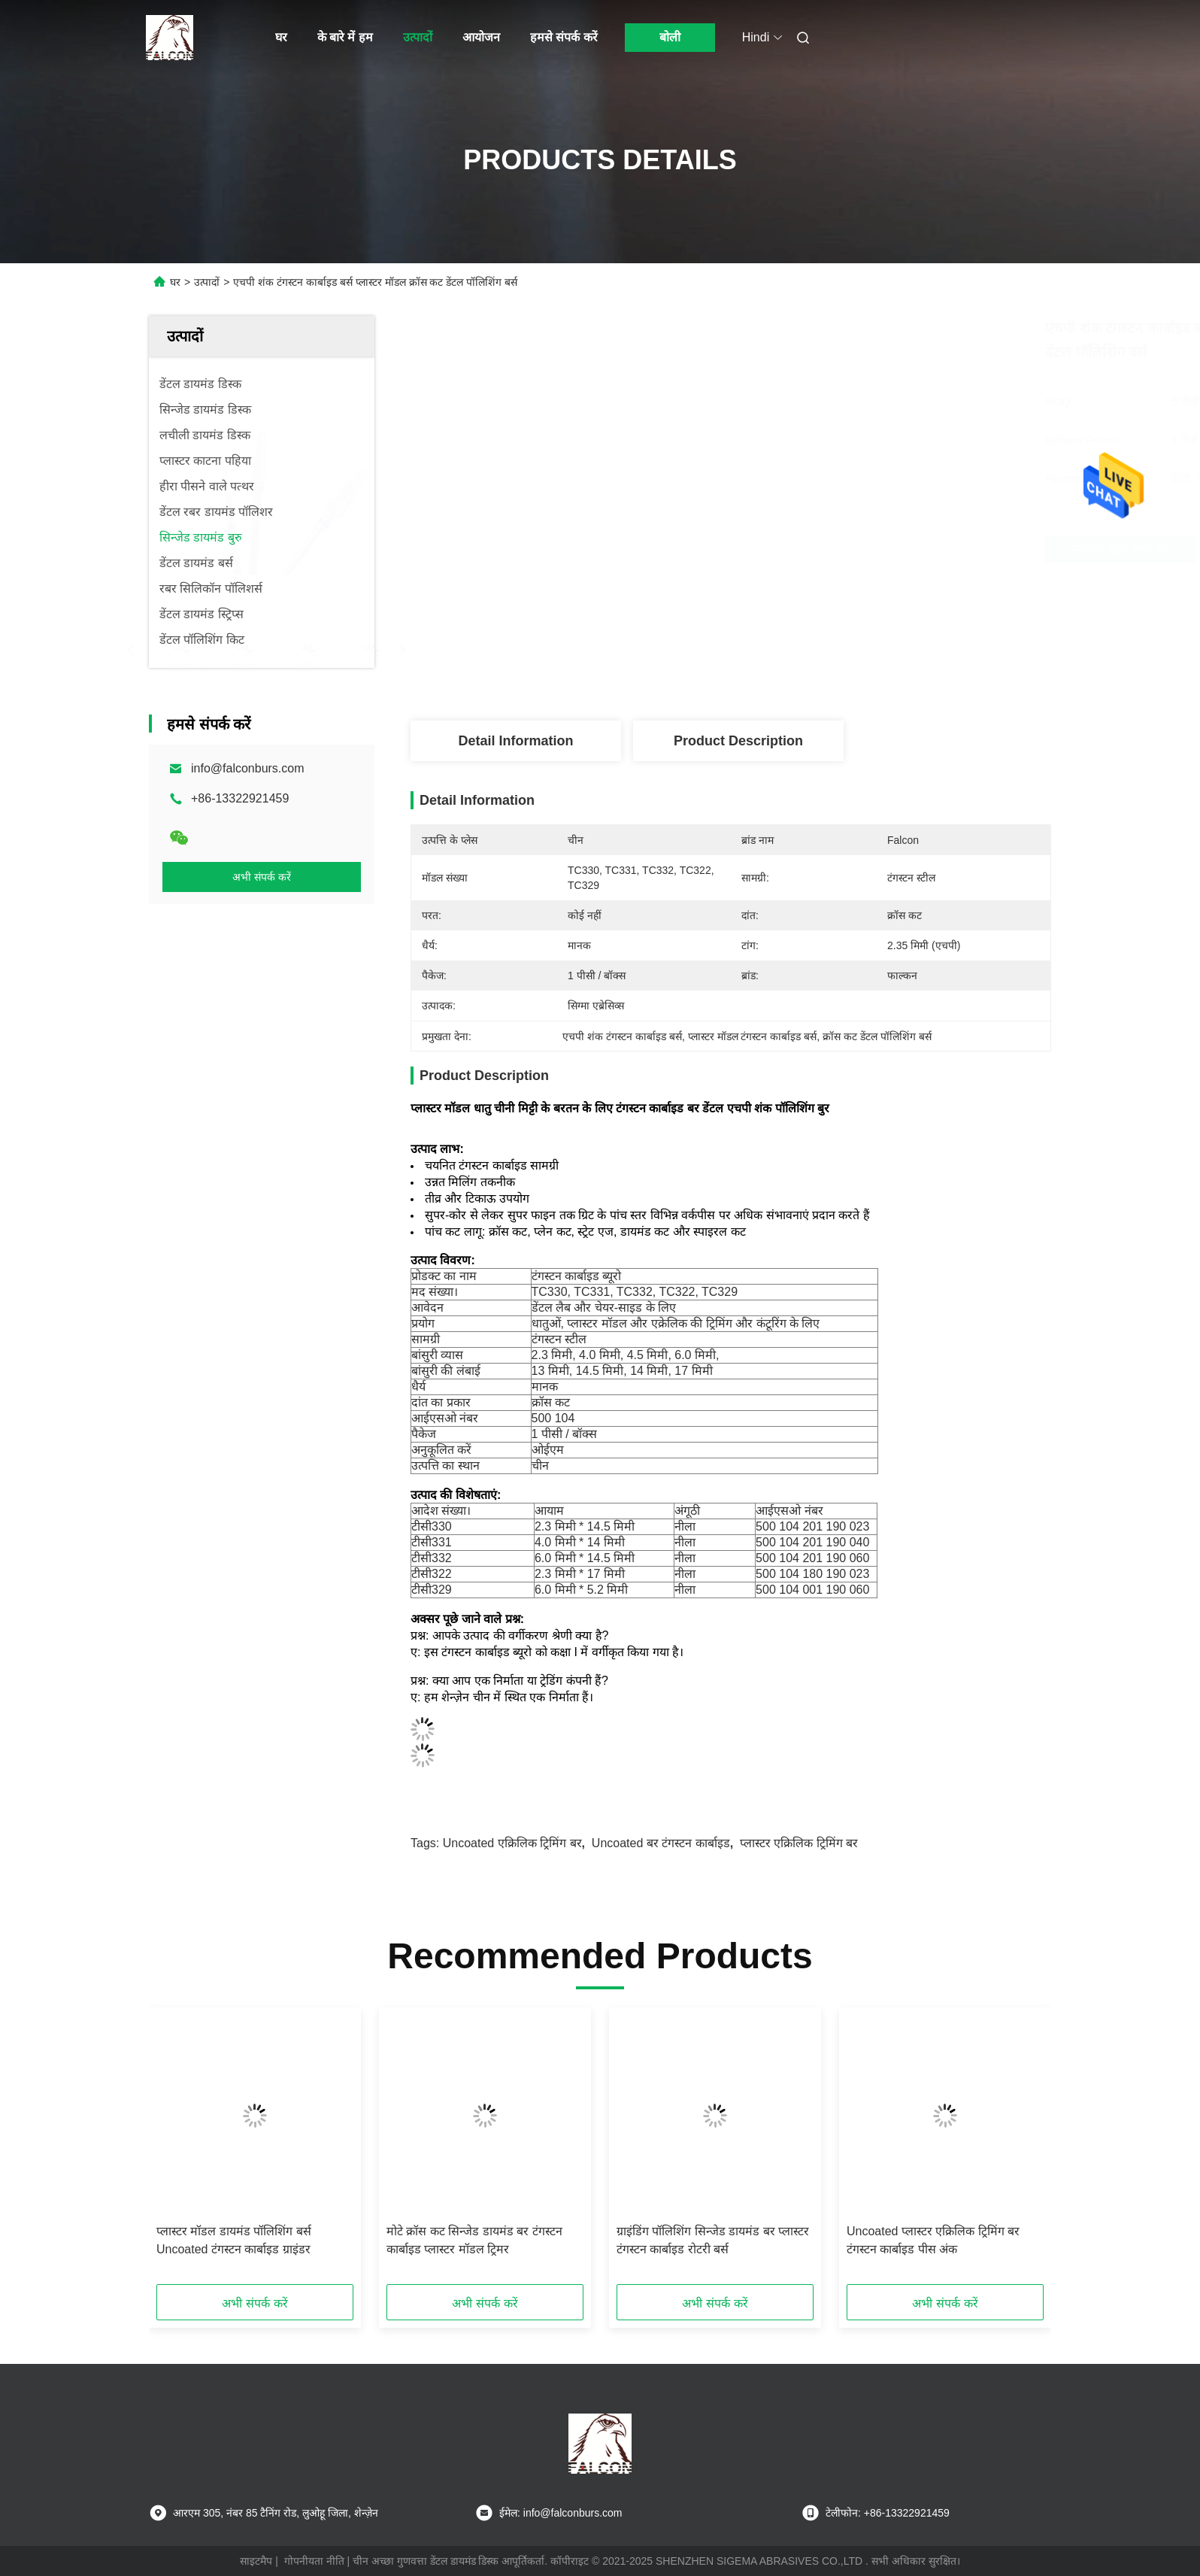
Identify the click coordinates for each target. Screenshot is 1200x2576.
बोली (669, 37)
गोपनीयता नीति (314, 2561)
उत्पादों (417, 37)
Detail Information (515, 740)
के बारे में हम (345, 37)
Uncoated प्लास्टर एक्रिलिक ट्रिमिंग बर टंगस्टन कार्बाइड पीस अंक (933, 2240)
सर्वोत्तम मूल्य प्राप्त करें (827, 549)
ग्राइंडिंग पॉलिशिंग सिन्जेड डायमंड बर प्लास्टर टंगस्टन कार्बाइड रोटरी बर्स (713, 2240)
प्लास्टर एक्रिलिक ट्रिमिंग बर (799, 1843)
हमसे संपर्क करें (564, 37)
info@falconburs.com (248, 768)
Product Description (738, 740)
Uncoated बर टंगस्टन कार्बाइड (661, 1843)
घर (281, 37)
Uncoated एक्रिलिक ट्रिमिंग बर (512, 1843)
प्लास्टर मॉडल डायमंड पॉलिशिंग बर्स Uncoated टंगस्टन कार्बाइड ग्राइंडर (233, 2240)
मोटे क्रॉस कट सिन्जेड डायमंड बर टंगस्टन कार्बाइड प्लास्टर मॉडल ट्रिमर (474, 2240)
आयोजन (481, 37)
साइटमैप (256, 2561)
